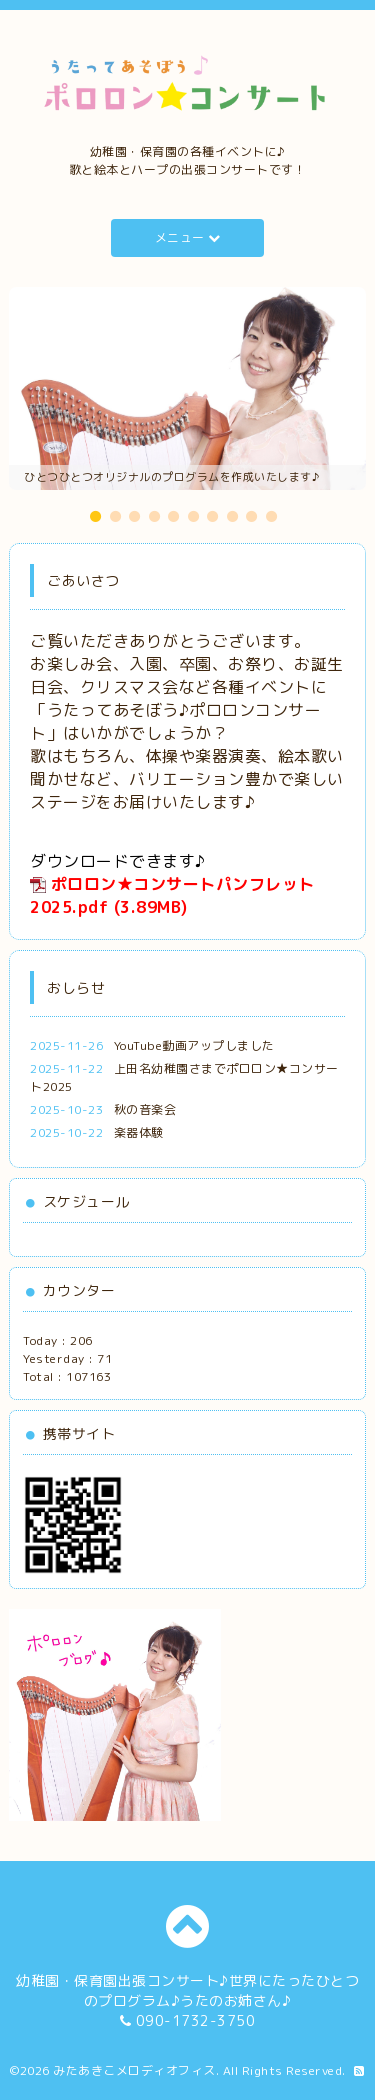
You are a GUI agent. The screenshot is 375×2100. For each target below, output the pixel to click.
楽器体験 (139, 1132)
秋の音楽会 (145, 1109)
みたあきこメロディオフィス (134, 2070)
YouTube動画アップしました (194, 1045)
